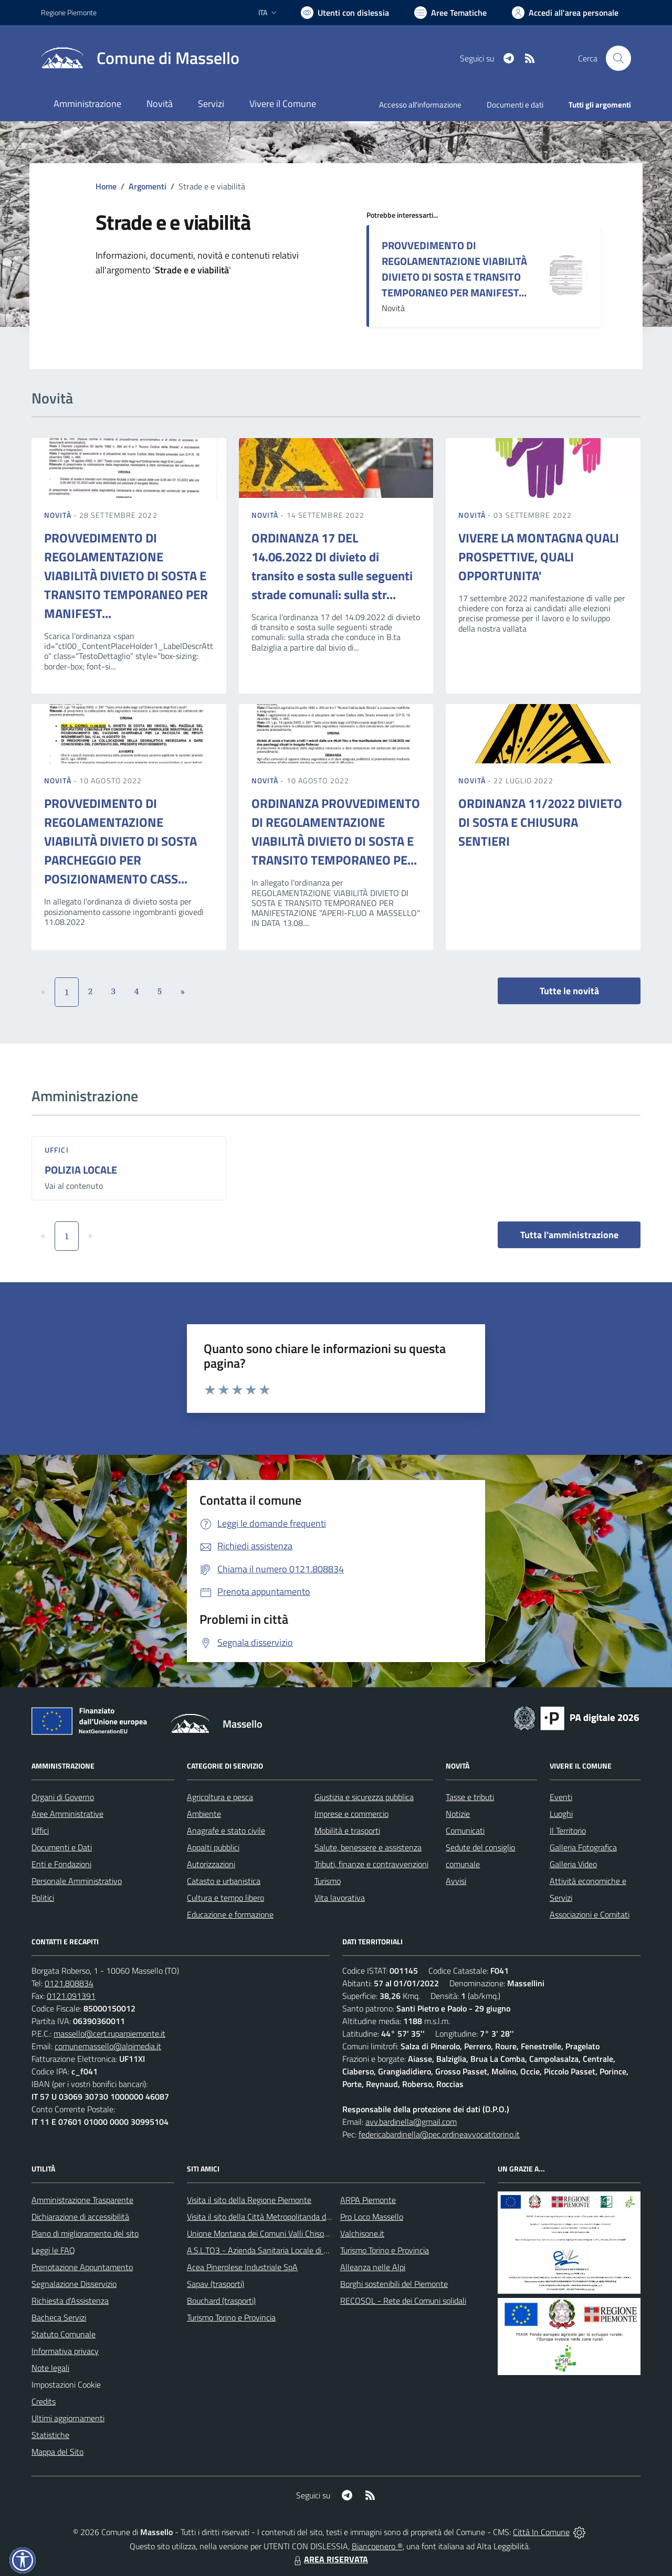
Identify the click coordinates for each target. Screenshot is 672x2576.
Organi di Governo (63, 1797)
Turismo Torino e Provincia (231, 2317)
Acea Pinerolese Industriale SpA (242, 2267)
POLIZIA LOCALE (81, 1170)
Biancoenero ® (377, 2546)
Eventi (561, 1797)
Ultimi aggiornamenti (68, 2418)
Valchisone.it (362, 2233)
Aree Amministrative (67, 1813)
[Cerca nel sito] (618, 58)
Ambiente (204, 1813)
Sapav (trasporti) (215, 2283)
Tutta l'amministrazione (569, 1235)
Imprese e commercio (351, 1813)
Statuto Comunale (64, 2334)
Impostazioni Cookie (66, 2384)
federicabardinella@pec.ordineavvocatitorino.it (439, 2134)
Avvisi (456, 1881)
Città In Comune (541, 2532)
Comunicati (465, 1830)
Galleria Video (573, 1864)
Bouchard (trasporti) (221, 2300)
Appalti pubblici (213, 1847)
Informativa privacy (65, 2351)
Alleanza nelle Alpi (372, 2267)
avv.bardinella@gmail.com (411, 2121)
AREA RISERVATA (329, 2559)
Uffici (57, 1149)
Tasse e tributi (470, 1797)
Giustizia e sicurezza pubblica (364, 1797)
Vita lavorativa (339, 1897)
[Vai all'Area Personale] (565, 12)
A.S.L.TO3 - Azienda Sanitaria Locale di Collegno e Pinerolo (289, 2250)
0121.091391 (71, 1995)
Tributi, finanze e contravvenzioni (371, 1864)
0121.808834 (69, 1983)
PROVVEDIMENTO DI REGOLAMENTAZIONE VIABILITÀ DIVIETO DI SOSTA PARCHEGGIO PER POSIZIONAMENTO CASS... (120, 841)
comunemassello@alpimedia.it (108, 2046)
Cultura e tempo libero (225, 1897)
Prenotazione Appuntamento (82, 2267)
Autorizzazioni (211, 1864)
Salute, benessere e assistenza (368, 1847)
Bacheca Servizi (59, 2317)
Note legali (50, 2367)
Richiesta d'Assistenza (70, 2300)
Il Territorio (568, 1830)
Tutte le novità (569, 991)
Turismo (327, 1881)
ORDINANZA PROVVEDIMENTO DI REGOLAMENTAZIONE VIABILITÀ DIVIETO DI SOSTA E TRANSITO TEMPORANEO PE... (335, 831)
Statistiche (50, 2435)
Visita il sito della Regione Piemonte (249, 2200)
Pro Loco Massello (371, 2216)
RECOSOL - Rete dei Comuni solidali (403, 2300)
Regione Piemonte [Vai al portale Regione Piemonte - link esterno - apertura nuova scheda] (69, 12)
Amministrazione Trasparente (82, 2200)
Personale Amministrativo (77, 1881)
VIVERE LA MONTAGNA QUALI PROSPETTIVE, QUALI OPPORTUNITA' (538, 556)
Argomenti (147, 186)
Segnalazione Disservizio (74, 2283)
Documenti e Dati (62, 1847)
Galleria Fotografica (583, 1847)
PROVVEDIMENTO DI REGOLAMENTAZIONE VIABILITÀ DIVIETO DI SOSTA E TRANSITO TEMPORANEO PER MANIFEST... (454, 269)
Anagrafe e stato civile (226, 1830)
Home (106, 186)
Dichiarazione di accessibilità (80, 2216)
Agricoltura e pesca (220, 1797)
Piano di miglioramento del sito (85, 2233)
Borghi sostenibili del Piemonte (394, 2283)
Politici (43, 1897)
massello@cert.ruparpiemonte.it (109, 2033)
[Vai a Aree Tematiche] (450, 12)
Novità (59, 514)
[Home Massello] (140, 58)
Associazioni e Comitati (589, 1914)
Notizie (458, 1813)
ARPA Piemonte (368, 2200)
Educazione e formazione (230, 1914)
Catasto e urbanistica (223, 1881)
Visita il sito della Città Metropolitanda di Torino (268, 2216)
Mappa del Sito (57, 2451)
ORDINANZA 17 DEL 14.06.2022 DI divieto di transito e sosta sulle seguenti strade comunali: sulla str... (332, 566)
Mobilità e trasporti (347, 1830)
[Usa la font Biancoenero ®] (345, 12)
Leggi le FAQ (53, 2250)
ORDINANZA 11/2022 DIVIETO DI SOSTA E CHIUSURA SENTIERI (540, 822)
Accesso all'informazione (420, 105)
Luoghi (561, 1813)
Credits (44, 2401)
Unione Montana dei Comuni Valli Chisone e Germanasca (286, 2233)
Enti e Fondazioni (61, 1864)
